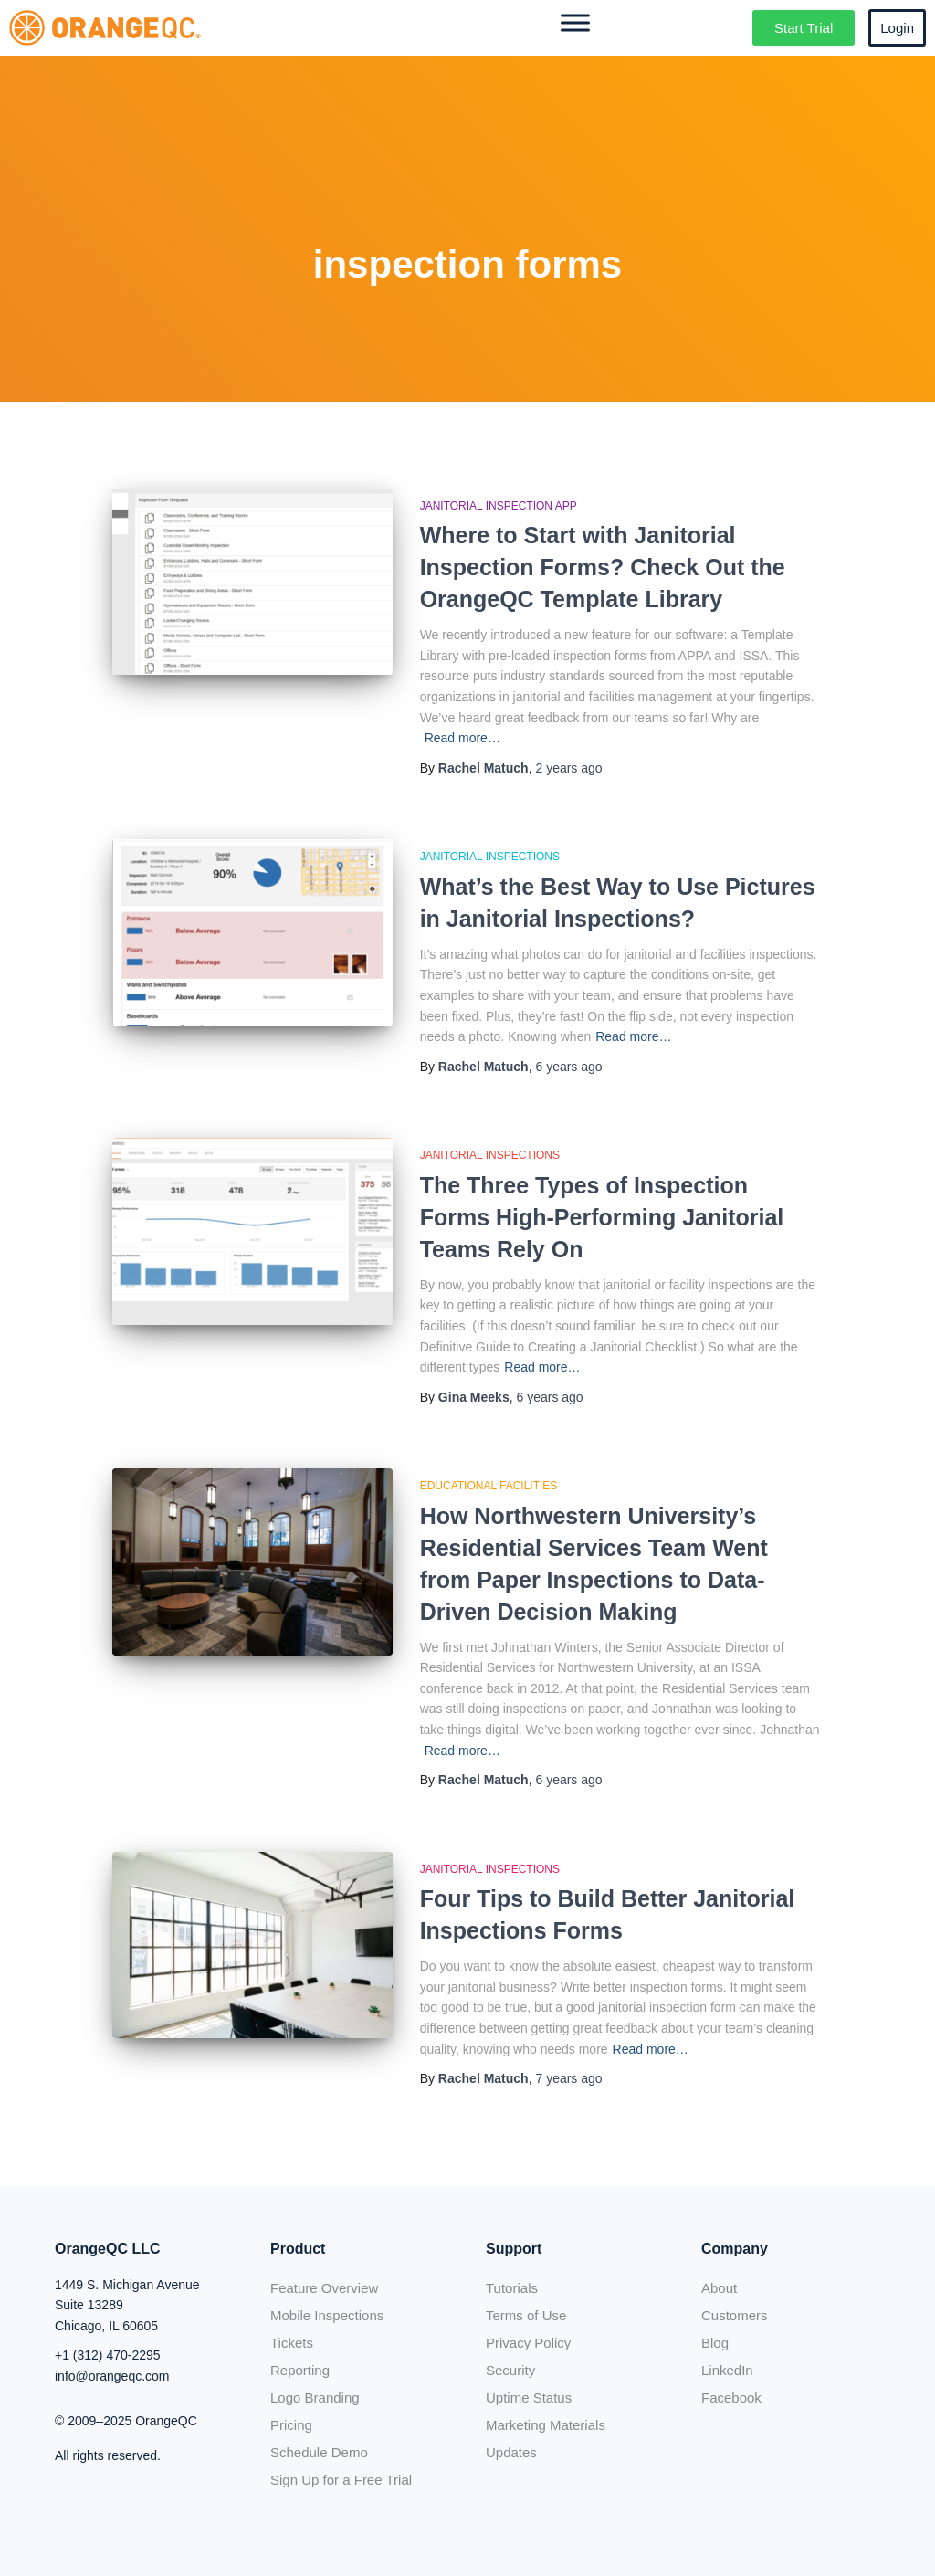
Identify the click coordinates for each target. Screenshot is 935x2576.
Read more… (462, 738)
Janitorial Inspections (490, 856)
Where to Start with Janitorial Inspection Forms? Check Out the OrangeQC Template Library (602, 567)
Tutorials (512, 2288)
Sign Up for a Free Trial (341, 2479)
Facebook (731, 2397)
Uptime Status (529, 2397)
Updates (511, 2452)
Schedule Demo (319, 2452)
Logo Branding (315, 2397)
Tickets (291, 2342)
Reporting (300, 2370)
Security (510, 2370)
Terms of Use (526, 2315)
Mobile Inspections (326, 2315)
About (719, 2288)
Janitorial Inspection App (498, 505)
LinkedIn (727, 2370)
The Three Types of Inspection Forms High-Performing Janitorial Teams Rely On (602, 1217)
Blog (715, 2342)
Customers (734, 2315)
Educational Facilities (489, 1485)
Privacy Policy (528, 2342)
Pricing (291, 2425)
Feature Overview (324, 2288)
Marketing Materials (545, 2425)
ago (568, 768)
